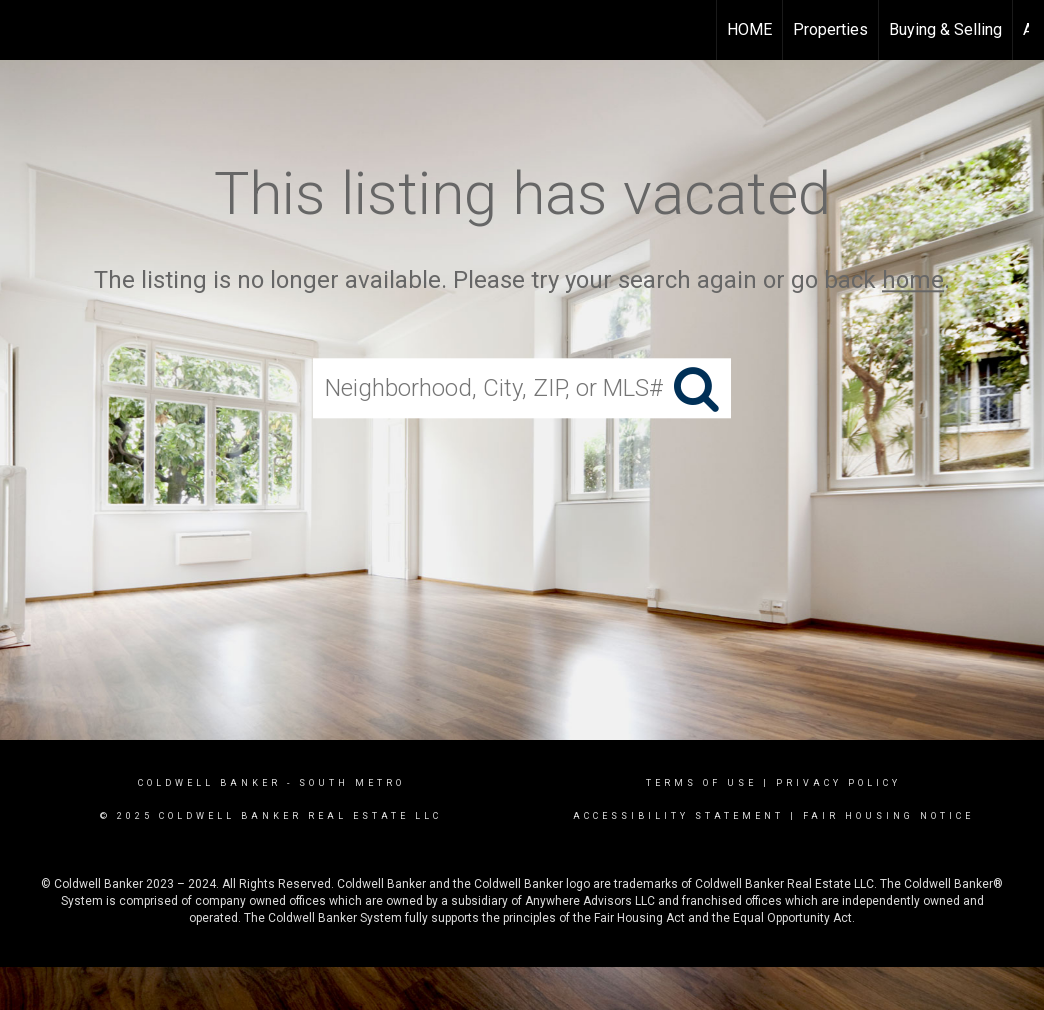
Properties (830, 29)
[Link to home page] (25, 30)
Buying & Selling (945, 29)
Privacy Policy (838, 783)
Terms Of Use (701, 783)
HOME (749, 29)
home (913, 280)
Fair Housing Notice (888, 816)
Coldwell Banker (209, 783)
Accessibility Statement (678, 816)
